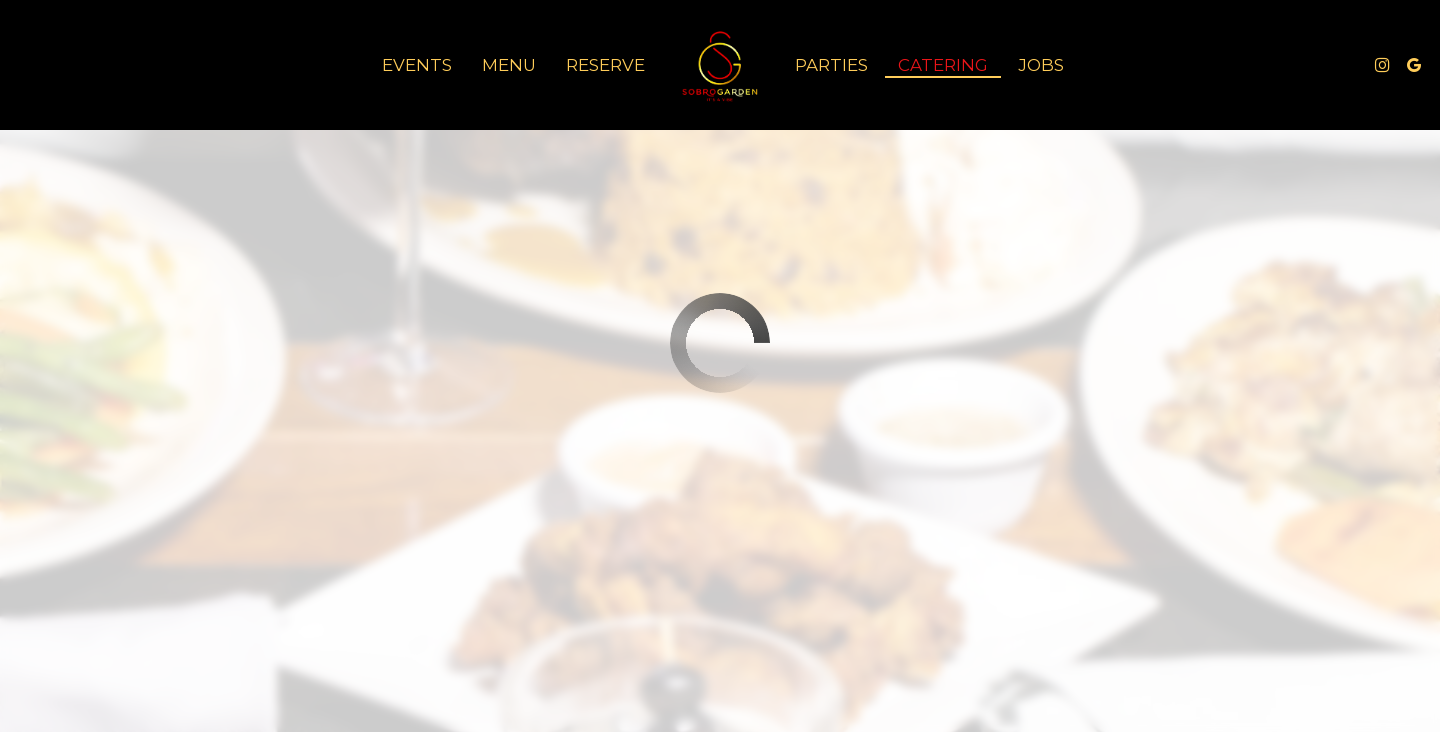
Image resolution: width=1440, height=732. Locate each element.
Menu (509, 65)
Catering (943, 65)
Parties (831, 65)
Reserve (605, 65)
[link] (720, 64)
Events (417, 65)
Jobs (1041, 65)
